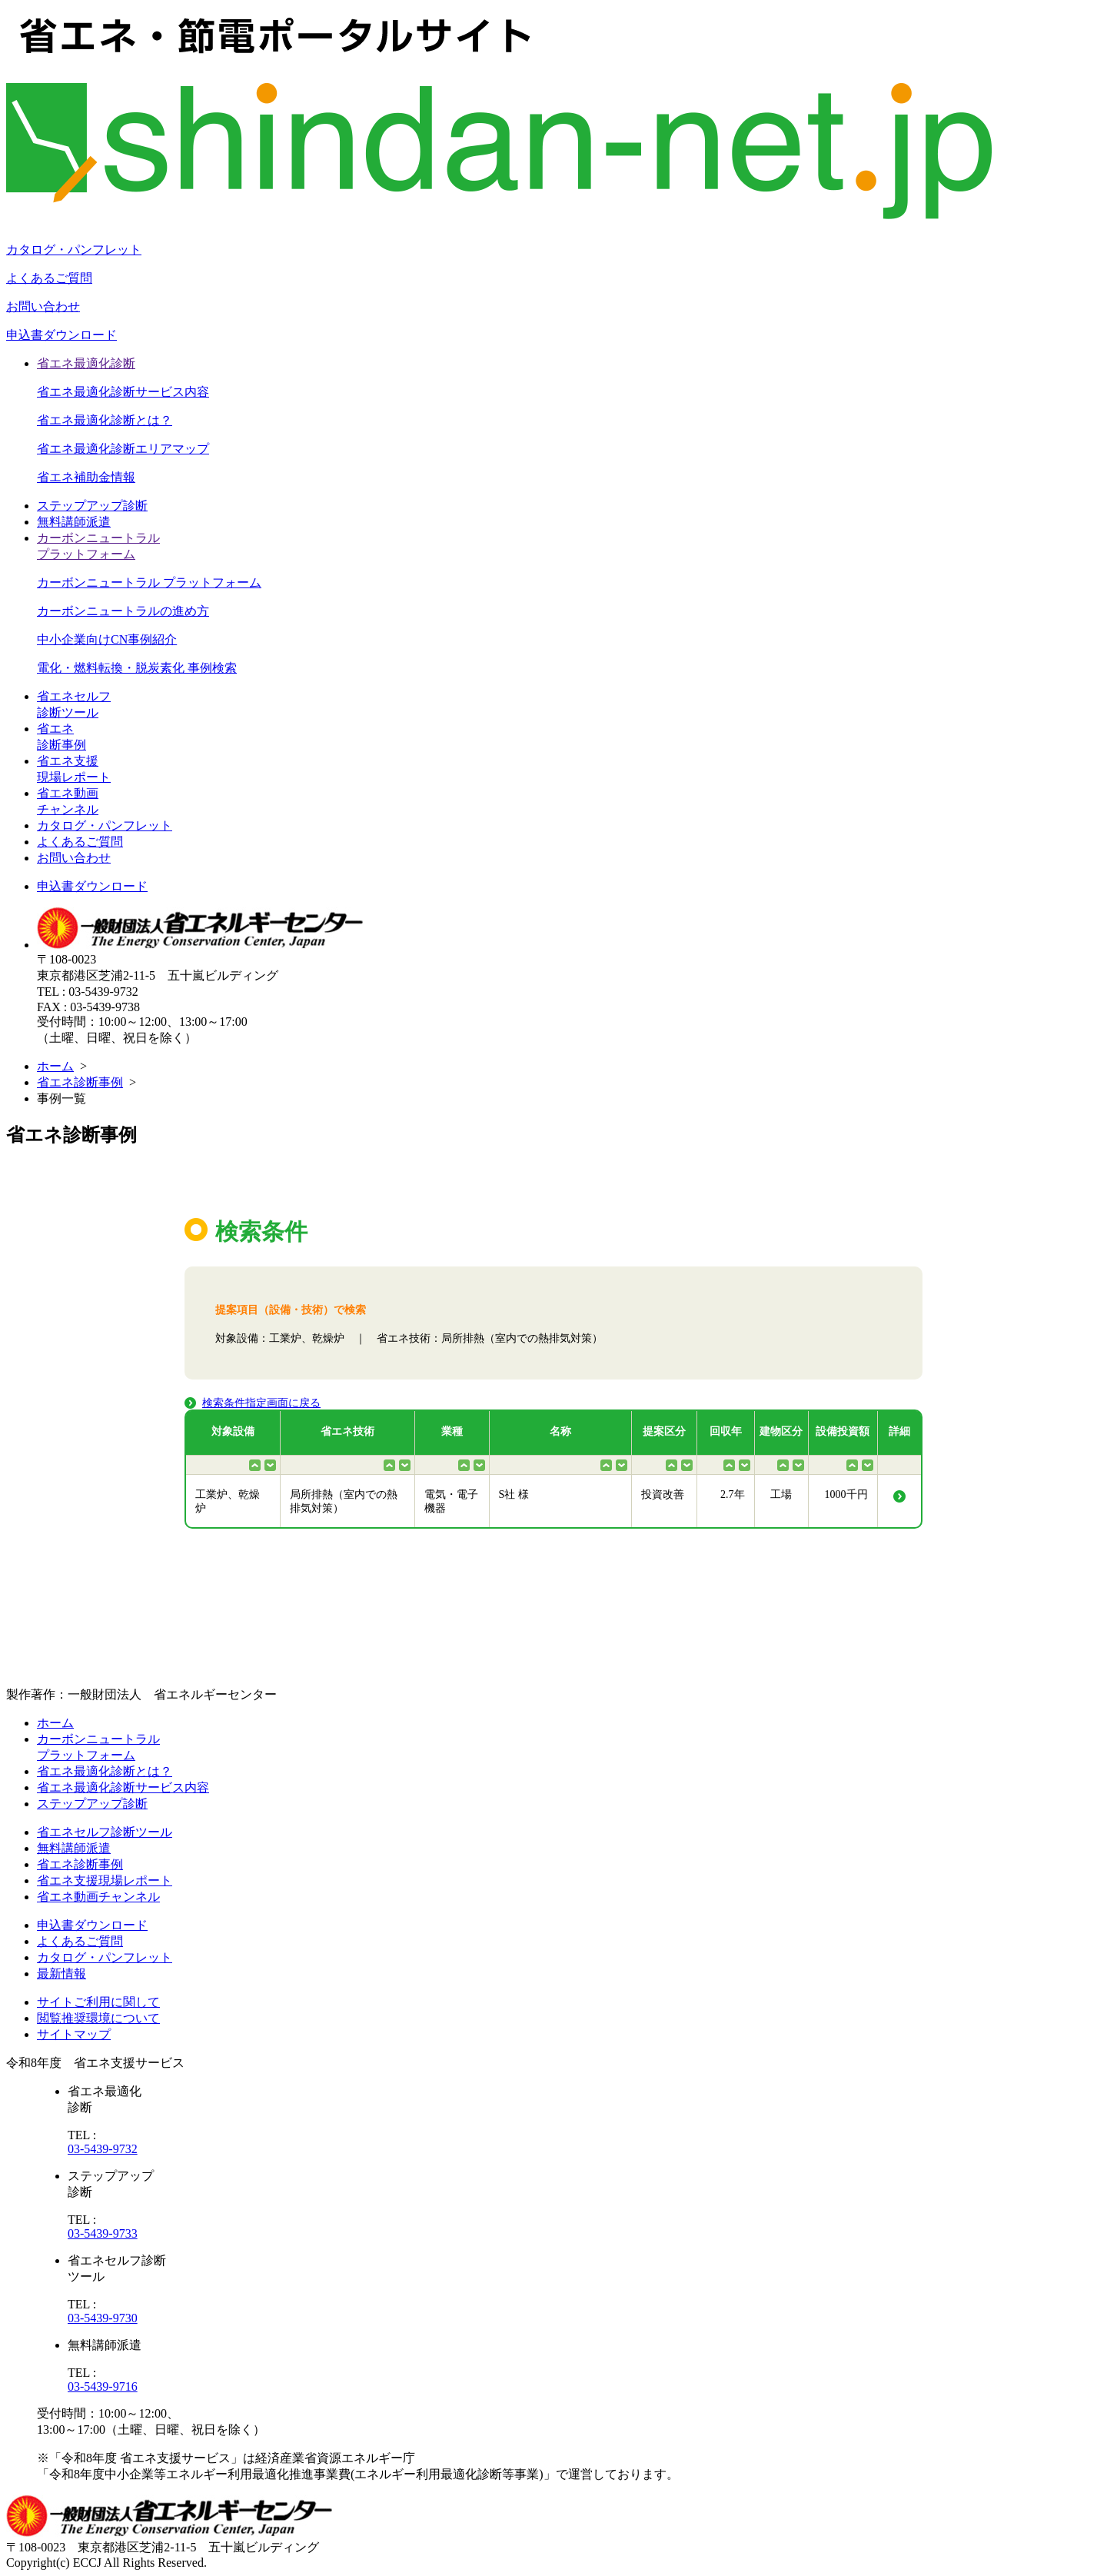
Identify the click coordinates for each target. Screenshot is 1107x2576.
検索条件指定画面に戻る (261, 1403)
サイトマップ (74, 2034)
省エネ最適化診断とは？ (104, 420)
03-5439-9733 (103, 2233)
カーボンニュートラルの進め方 (123, 610)
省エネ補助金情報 (86, 477)
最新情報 (61, 1973)
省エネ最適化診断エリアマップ (123, 448)
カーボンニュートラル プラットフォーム (149, 582)
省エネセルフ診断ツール (104, 1832)
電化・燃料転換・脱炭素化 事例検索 (137, 667)
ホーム (55, 1066)
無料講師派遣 (74, 521)
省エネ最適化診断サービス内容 (123, 391)
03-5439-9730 (103, 2318)
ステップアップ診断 (92, 505)
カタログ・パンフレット (73, 249)
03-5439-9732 (103, 2148)
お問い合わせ (43, 306)
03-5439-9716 (103, 2386)
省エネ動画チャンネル (98, 1896)
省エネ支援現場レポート (104, 1880)
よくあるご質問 (49, 278)
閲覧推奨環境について (98, 2018)
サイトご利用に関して (98, 2002)
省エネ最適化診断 (86, 363)
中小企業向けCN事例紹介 (107, 639)
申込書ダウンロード (61, 334)
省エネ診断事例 (80, 1082)
